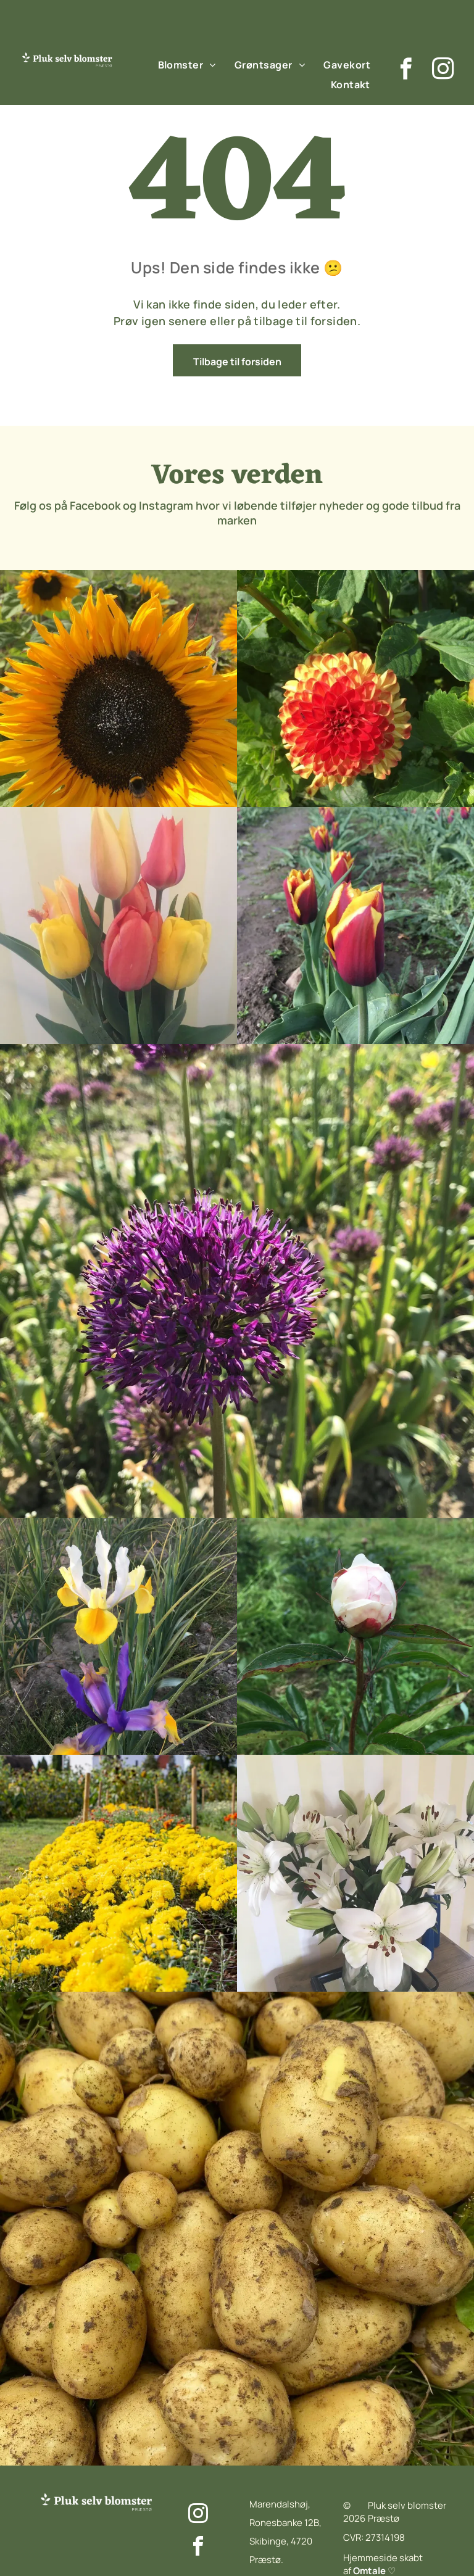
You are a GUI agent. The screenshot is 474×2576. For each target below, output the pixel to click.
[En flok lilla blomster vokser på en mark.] (118, 688)
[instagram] (442, 70)
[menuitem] (187, 64)
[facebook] (405, 70)
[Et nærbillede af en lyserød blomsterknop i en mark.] (355, 688)
